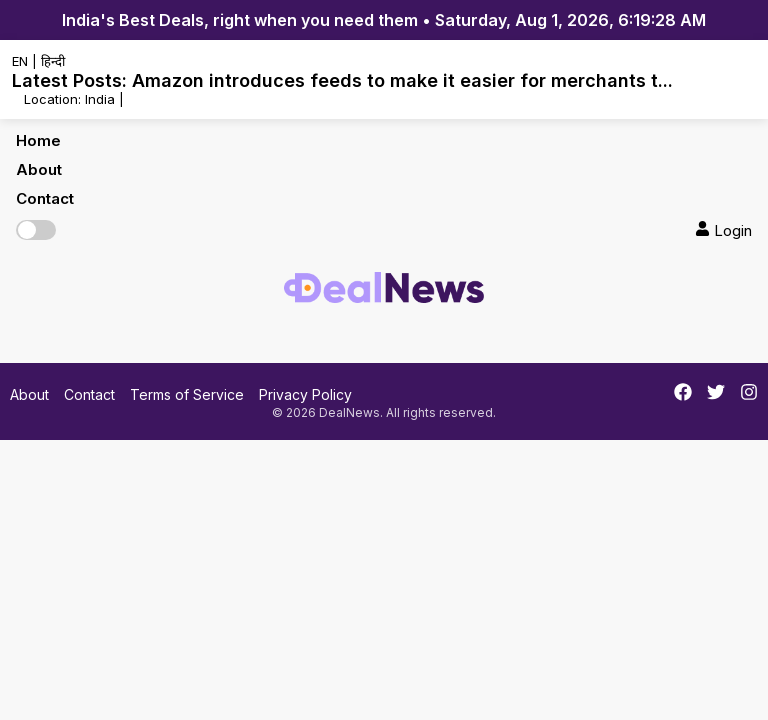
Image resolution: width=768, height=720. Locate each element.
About (39, 169)
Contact (45, 198)
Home (38, 140)
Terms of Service (187, 394)
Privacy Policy (305, 394)
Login (723, 230)
